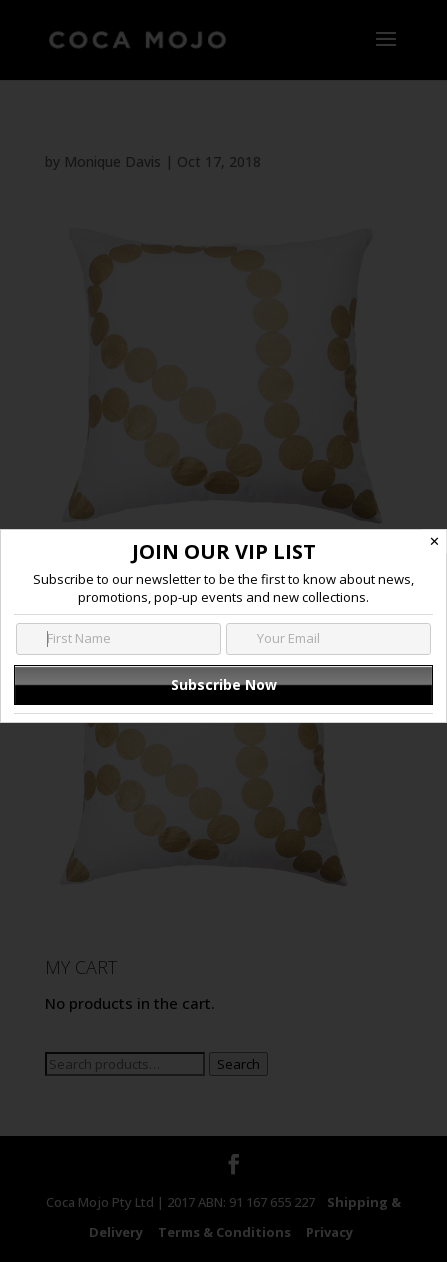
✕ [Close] (434, 541)
